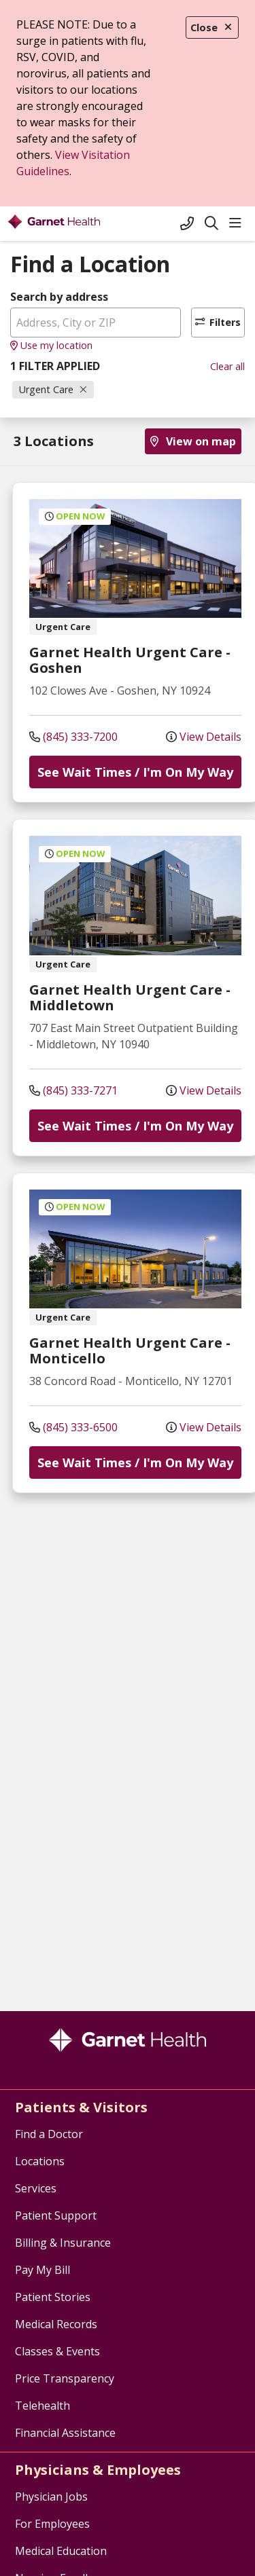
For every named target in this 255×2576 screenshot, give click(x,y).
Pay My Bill (42, 2269)
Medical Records (56, 2324)
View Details (203, 736)
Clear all (227, 366)
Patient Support (56, 2215)
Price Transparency (64, 2378)
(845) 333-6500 (73, 1427)
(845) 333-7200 (73, 736)
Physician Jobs (51, 2496)
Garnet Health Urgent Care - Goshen (130, 660)
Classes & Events (57, 2351)
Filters (217, 322)
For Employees (52, 2523)
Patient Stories (52, 2296)
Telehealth (42, 2405)
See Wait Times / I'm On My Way (135, 772)
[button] (238, 223)
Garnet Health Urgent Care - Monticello (130, 1350)
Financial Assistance (65, 2432)
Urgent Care (53, 389)
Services (35, 2188)
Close (212, 27)
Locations (40, 2161)
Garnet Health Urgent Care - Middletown (130, 997)
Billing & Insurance (63, 2242)
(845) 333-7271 (73, 1090)
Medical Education (61, 2550)
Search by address (59, 296)
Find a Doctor (49, 2134)
